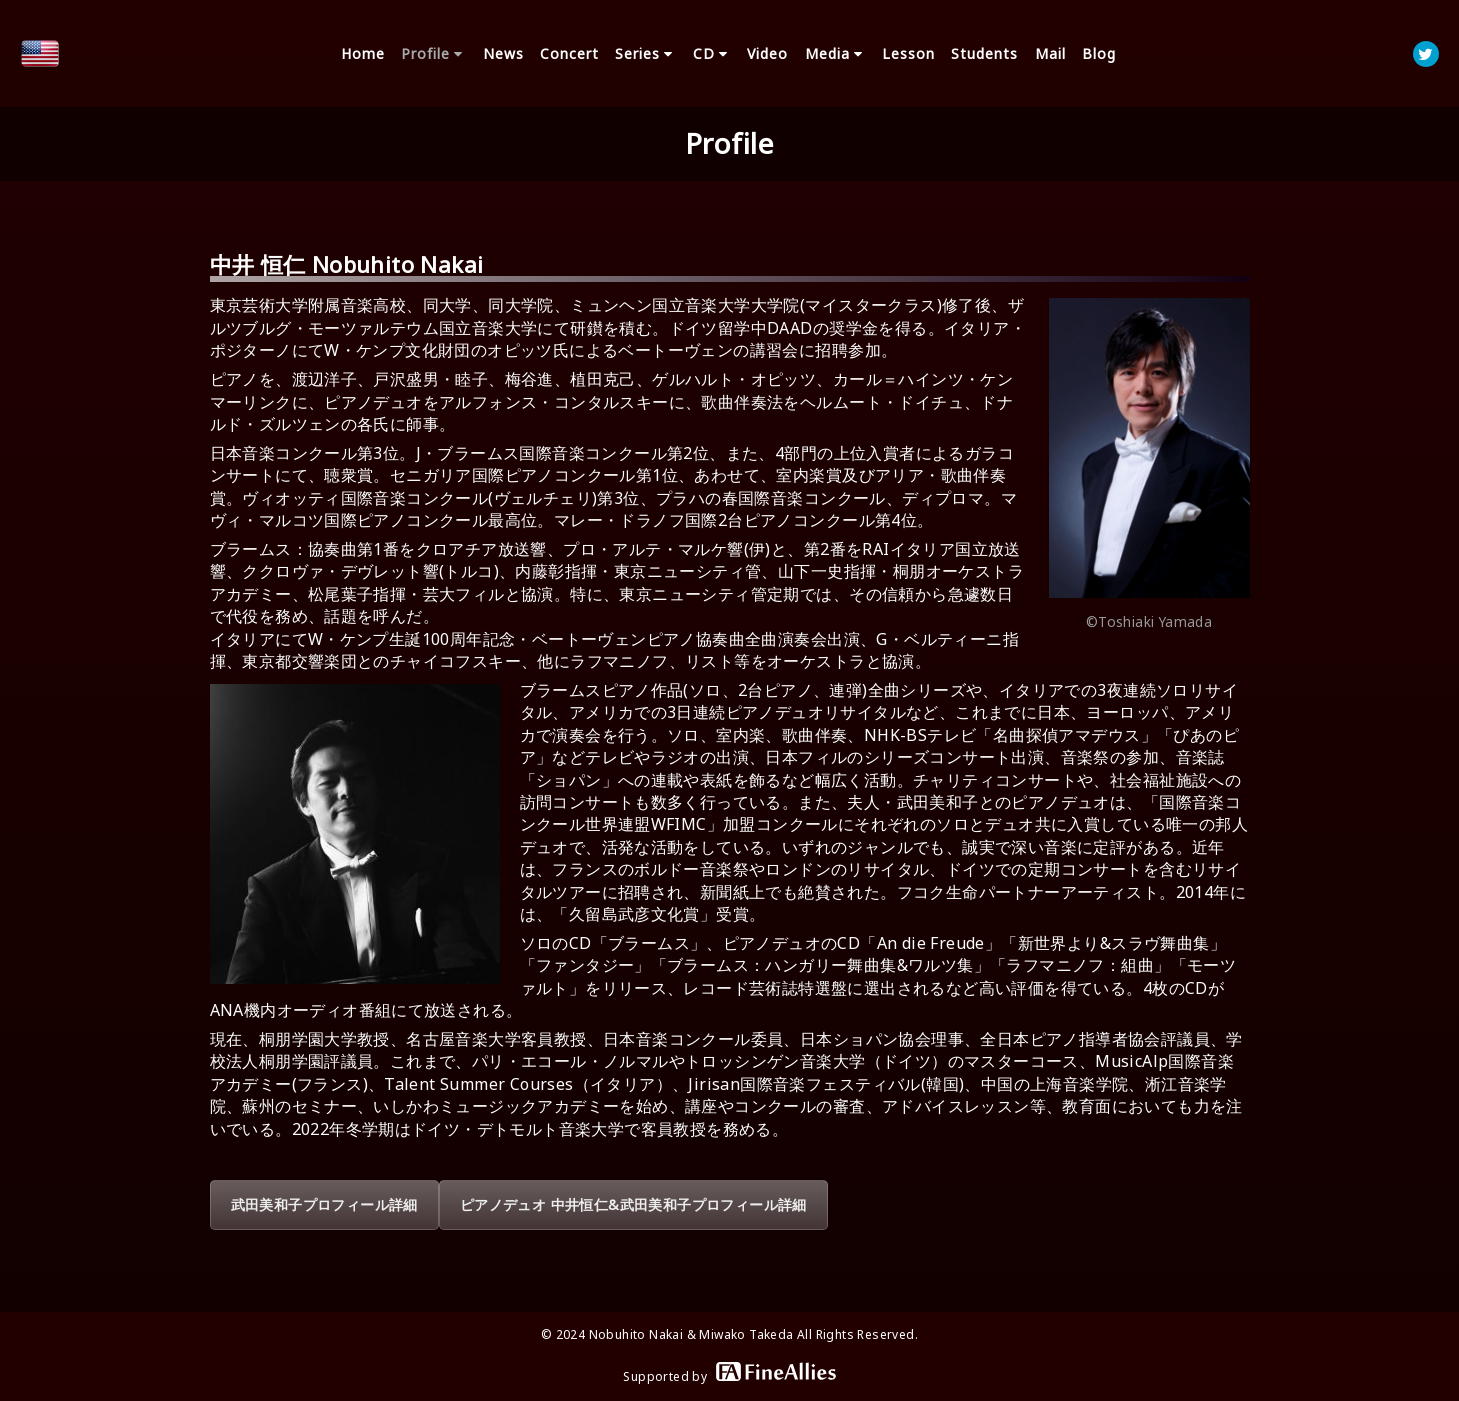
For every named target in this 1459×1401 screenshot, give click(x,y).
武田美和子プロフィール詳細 (324, 1204)
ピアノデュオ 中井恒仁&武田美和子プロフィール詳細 (633, 1204)
